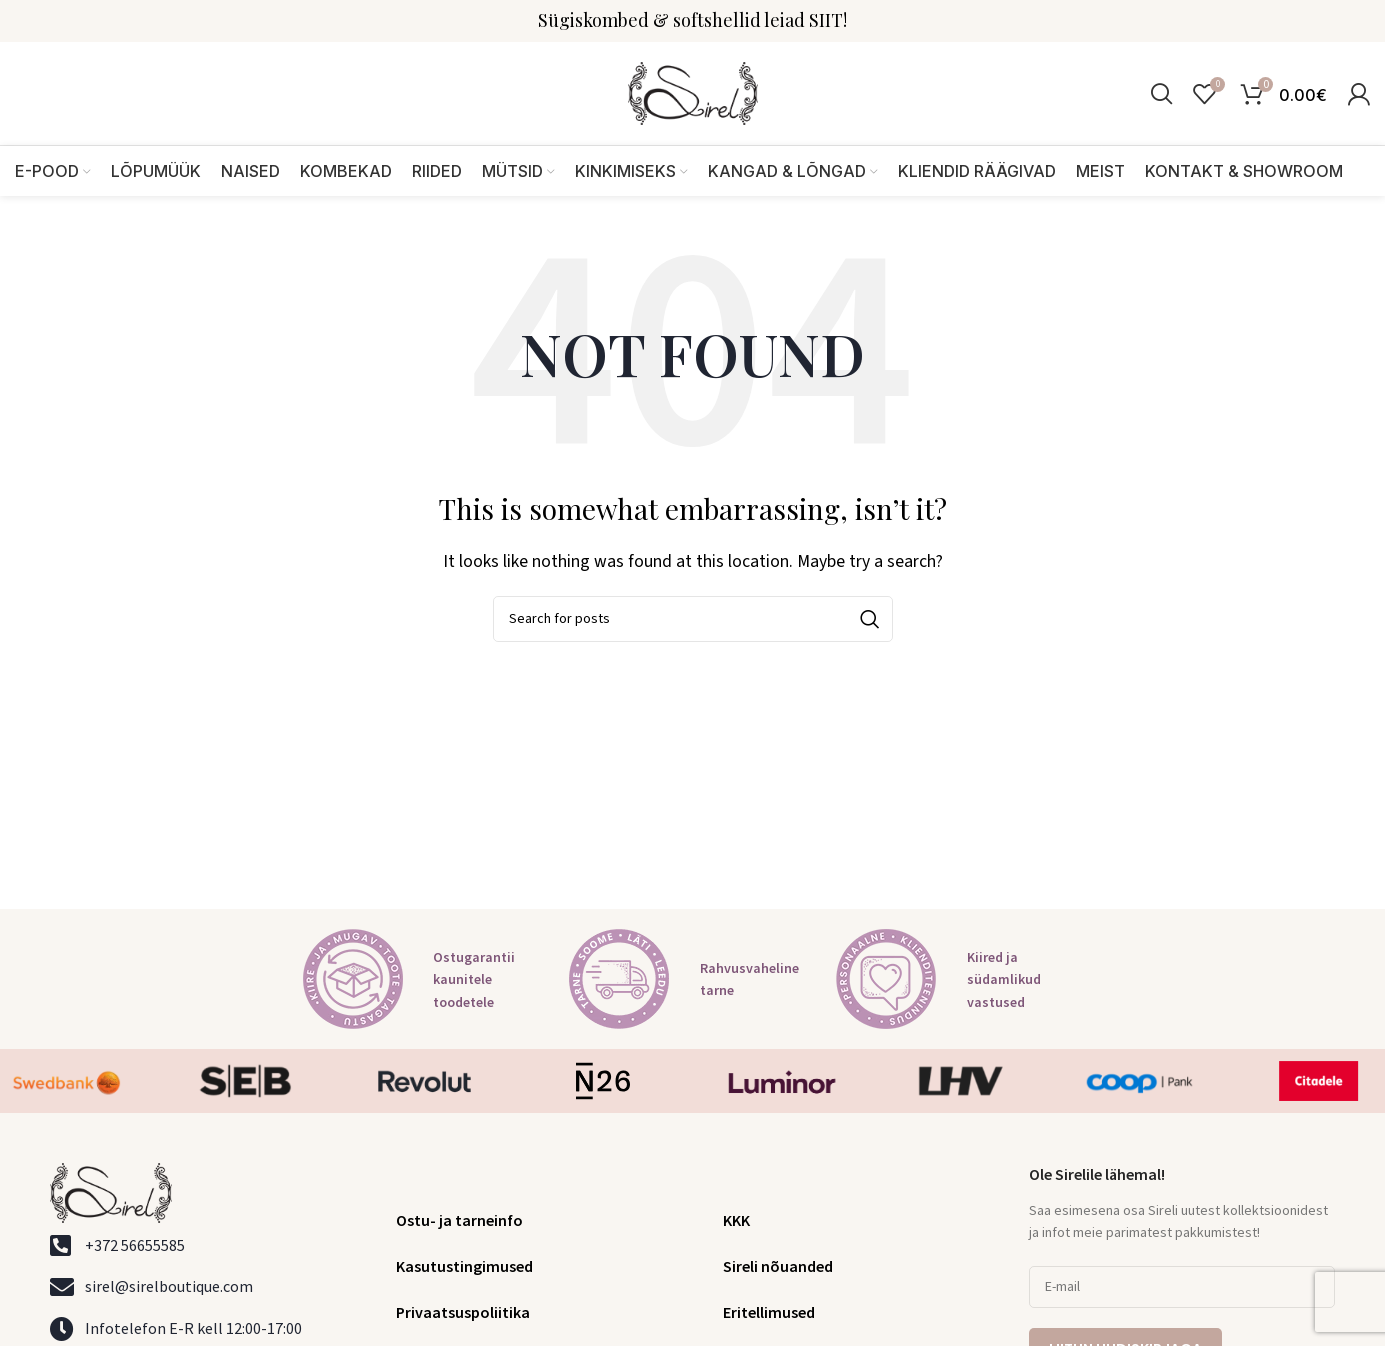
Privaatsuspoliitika (463, 1313)
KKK (736, 1221)
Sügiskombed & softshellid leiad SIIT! (692, 20)
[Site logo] (693, 93)
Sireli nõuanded (778, 1267)
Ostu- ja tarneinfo (459, 1221)
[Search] (1161, 94)
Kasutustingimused (464, 1267)
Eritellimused (769, 1313)
